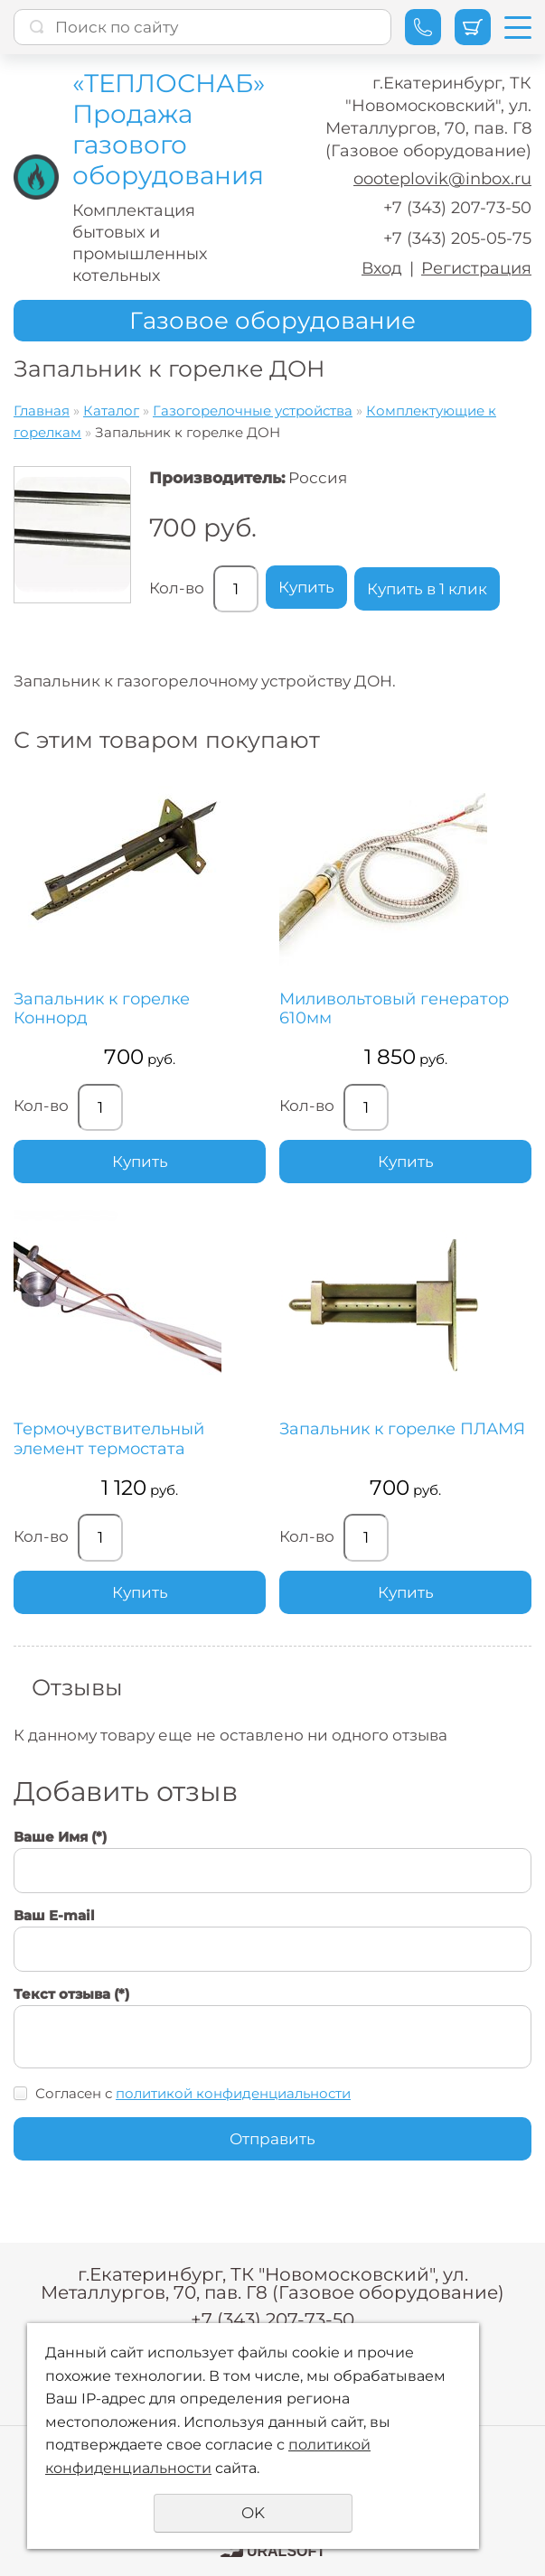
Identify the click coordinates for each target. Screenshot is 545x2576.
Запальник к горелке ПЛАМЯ (402, 1429)
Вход (382, 268)
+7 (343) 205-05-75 (457, 238)
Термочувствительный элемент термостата (109, 1439)
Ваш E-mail (54, 1915)
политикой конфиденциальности (233, 2093)
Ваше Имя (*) (60, 1836)
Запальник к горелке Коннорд (102, 1009)
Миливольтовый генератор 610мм (394, 1009)
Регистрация (476, 268)
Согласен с (193, 2093)
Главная (42, 410)
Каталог (111, 410)
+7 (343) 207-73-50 (457, 208)
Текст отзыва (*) (71, 1993)
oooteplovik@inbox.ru (442, 179)
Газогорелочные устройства (252, 410)
